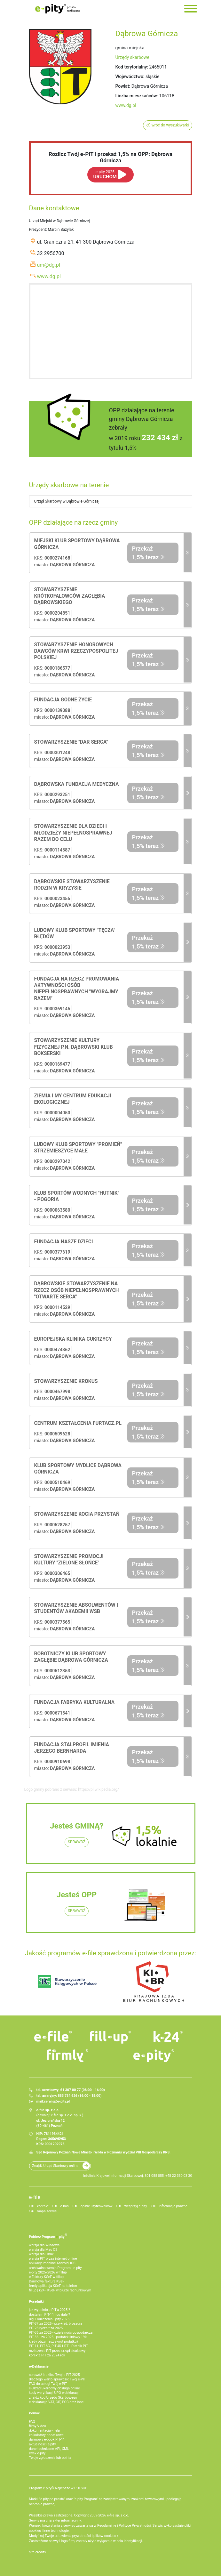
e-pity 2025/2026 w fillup (48, 2272)
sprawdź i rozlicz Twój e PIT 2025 (54, 2375)
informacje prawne (173, 2206)
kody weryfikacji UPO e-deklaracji (54, 2393)
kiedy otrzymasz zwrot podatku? (53, 2341)
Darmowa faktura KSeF (46, 2281)
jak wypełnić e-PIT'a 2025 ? (49, 2310)
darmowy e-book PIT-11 (47, 2439)
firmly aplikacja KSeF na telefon (53, 2286)
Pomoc (34, 2413)
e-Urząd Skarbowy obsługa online (54, 2388)
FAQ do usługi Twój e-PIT (48, 2384)
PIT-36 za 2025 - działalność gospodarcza (61, 2332)
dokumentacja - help (44, 2430)
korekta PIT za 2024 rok (47, 2355)
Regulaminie (106, 2526)
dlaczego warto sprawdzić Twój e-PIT (57, 2379)
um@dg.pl (48, 265)
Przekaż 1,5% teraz (145, 553)
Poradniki (36, 2301)
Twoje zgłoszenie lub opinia (50, 2458)
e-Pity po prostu (57, 8)
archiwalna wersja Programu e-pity (55, 2268)
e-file (35, 2197)
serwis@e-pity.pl (57, 2101)
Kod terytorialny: (131, 66)
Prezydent (37, 229)
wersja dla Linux (41, 2254)
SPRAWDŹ (76, 1842)
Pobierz (48, 2236)
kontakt (43, 2206)
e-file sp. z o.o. (118, 2515)
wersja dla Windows (44, 2245)
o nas (64, 2206)
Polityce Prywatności (135, 2526)
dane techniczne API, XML (49, 2449)
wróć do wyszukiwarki (170, 125)
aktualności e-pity (42, 2444)
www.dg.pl (125, 105)
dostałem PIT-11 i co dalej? (49, 2315)
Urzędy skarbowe (132, 57)
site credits (37, 2552)
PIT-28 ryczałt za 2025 (46, 2328)
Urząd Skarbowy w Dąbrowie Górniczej (66, 501)
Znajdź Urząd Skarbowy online (55, 2166)
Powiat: (122, 86)
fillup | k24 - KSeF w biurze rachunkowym (60, 2290)
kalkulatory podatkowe (46, 2435)
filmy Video (37, 2426)
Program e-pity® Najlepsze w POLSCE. (58, 2488)
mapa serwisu (48, 2211)
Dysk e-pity (37, 2453)
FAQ (32, 2421)
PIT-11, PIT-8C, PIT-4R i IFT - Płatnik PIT (58, 2346)
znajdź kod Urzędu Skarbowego (53, 2397)
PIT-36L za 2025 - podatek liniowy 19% (58, 2337)
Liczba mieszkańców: (136, 95)
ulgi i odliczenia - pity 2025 (49, 2319)
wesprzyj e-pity (135, 2206)
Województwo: (130, 76)
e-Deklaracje (39, 2366)
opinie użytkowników (97, 2206)
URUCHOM (105, 175)
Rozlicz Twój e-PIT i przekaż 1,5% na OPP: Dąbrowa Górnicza (110, 157)
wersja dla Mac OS (43, 2250)
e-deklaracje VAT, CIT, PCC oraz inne (56, 2402)
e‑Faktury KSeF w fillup (46, 2277)
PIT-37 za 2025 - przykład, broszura (55, 2324)
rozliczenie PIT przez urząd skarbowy (57, 2351)
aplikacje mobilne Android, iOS (52, 2263)
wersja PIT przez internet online (53, 2259)
